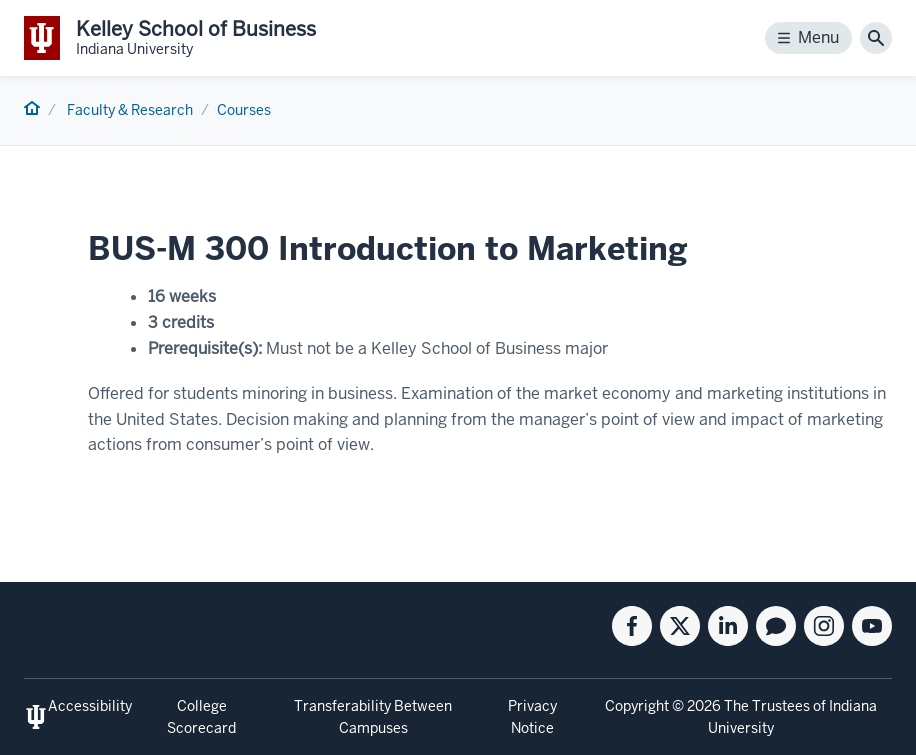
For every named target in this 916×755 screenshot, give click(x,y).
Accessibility (90, 706)
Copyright (637, 706)
